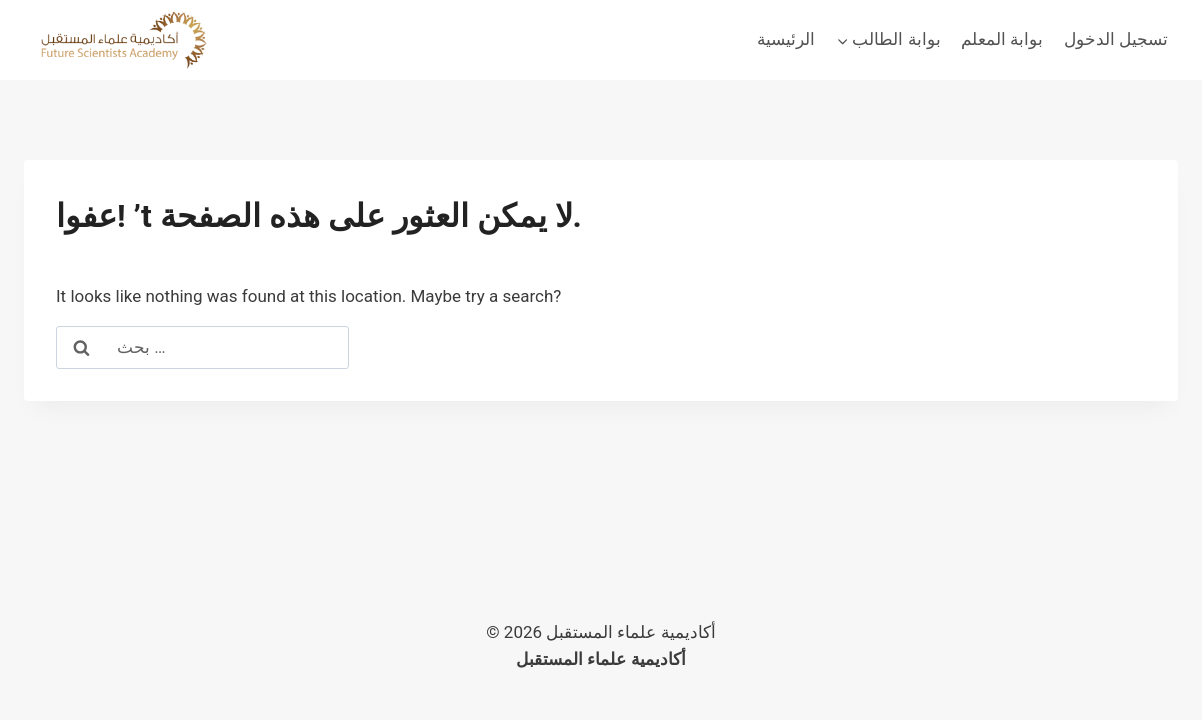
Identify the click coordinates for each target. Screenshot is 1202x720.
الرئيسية (786, 39)
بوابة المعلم (1002, 39)
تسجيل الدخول (1116, 39)
